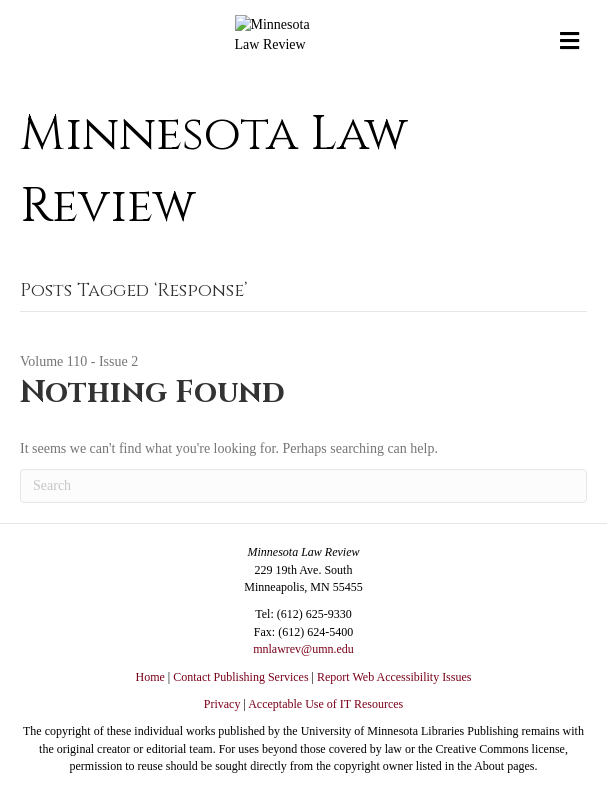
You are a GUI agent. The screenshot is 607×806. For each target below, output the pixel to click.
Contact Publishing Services (240, 677)
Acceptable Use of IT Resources (325, 704)
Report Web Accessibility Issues (394, 677)
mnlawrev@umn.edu (303, 649)
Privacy (222, 704)
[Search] (303, 486)
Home (150, 677)
